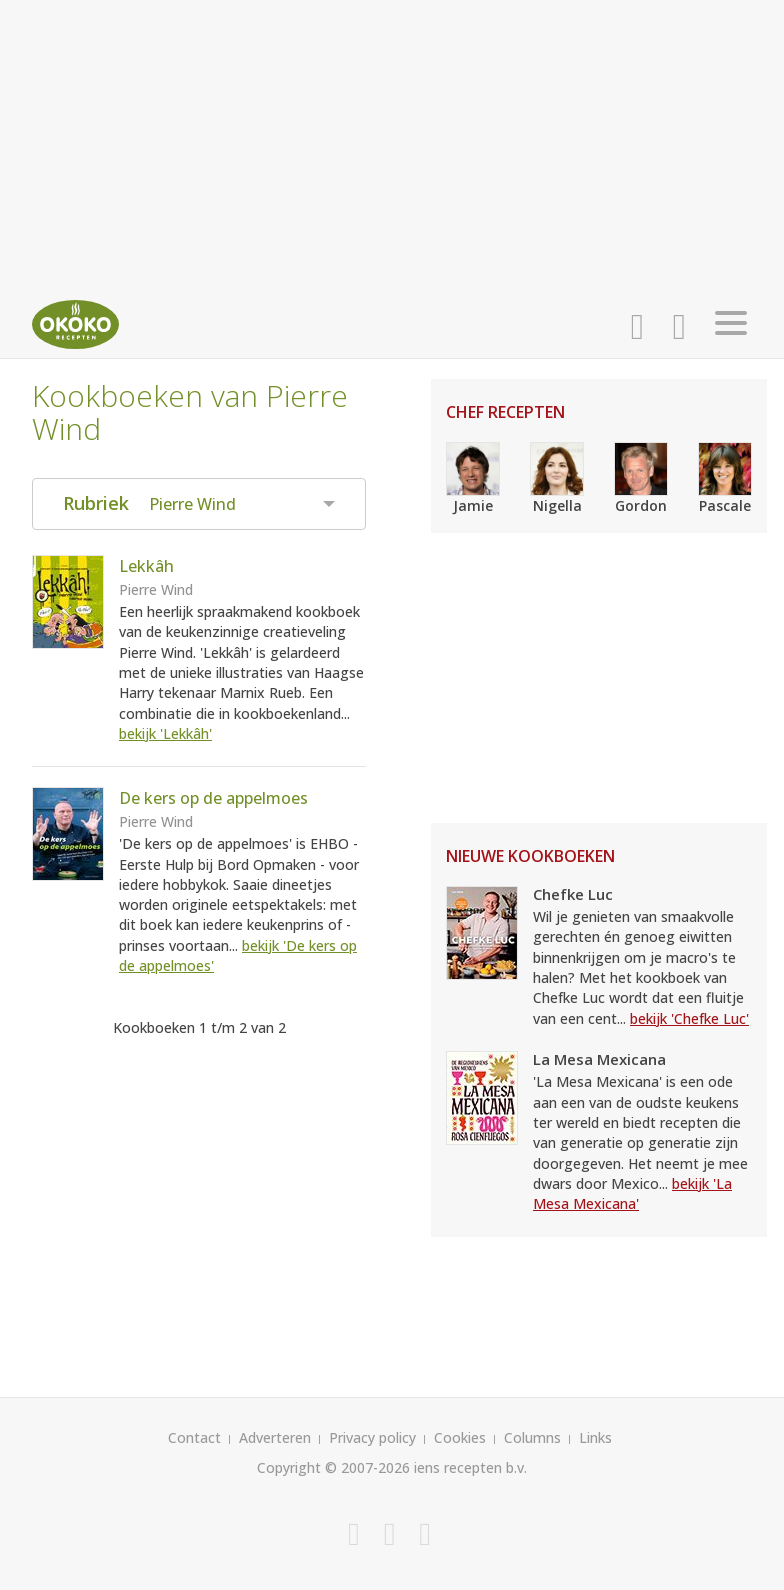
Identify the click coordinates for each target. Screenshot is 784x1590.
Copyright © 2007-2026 (333, 1467)
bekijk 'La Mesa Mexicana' (632, 1193)
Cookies (460, 1437)
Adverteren (275, 1437)
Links (595, 1437)
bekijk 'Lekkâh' (165, 733)
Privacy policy (372, 1437)
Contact (194, 1437)
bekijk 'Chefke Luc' (689, 1018)
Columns (532, 1437)
